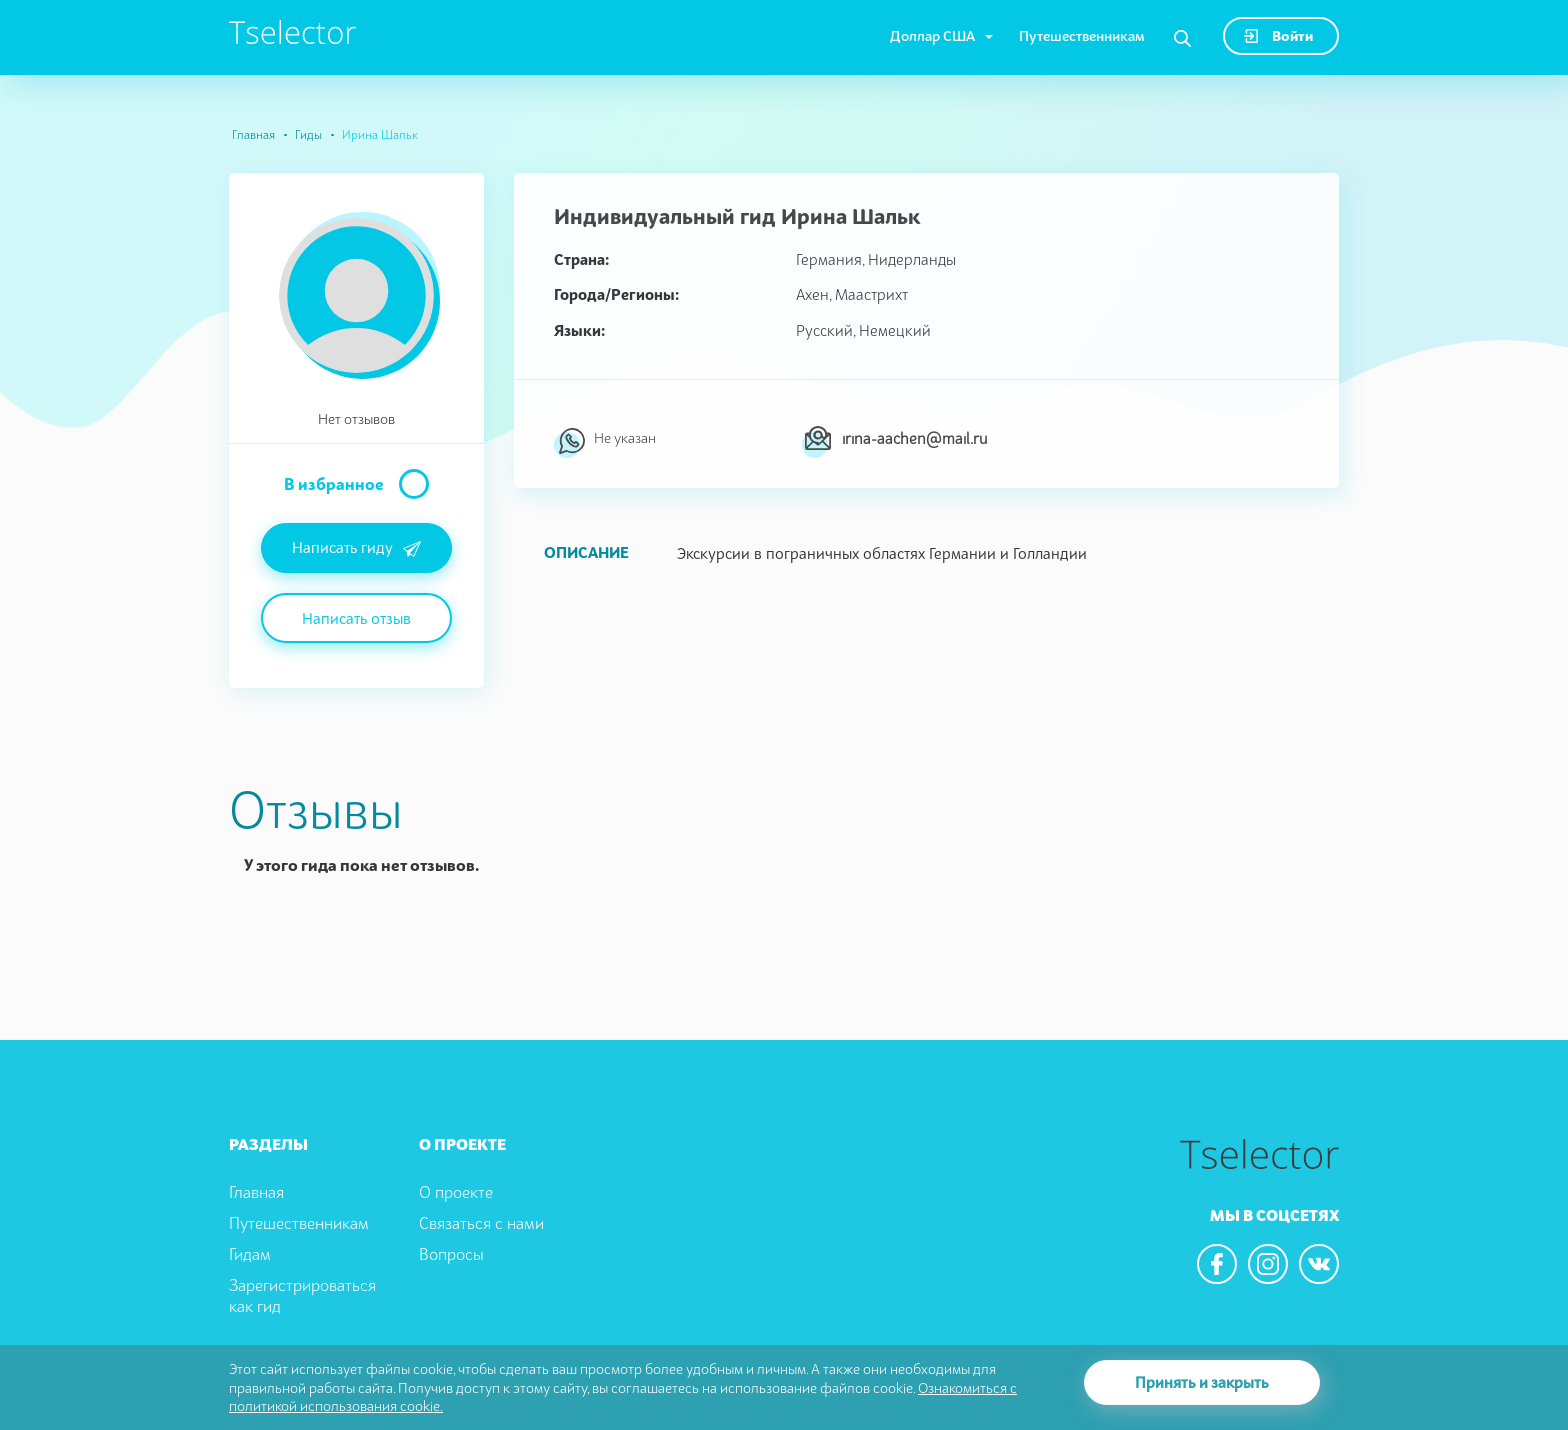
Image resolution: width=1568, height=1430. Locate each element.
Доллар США (932, 35)
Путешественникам (1082, 35)
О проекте (456, 1192)
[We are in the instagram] (1268, 1264)
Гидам (250, 1254)
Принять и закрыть (1202, 1382)
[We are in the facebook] (1217, 1264)
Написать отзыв (356, 618)
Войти (1278, 35)
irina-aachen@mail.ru (914, 438)
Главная (253, 134)
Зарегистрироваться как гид (302, 1295)
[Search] (1182, 39)
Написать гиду (356, 549)
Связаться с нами (481, 1223)
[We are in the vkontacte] (1319, 1264)
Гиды (308, 134)
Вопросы (451, 1254)
